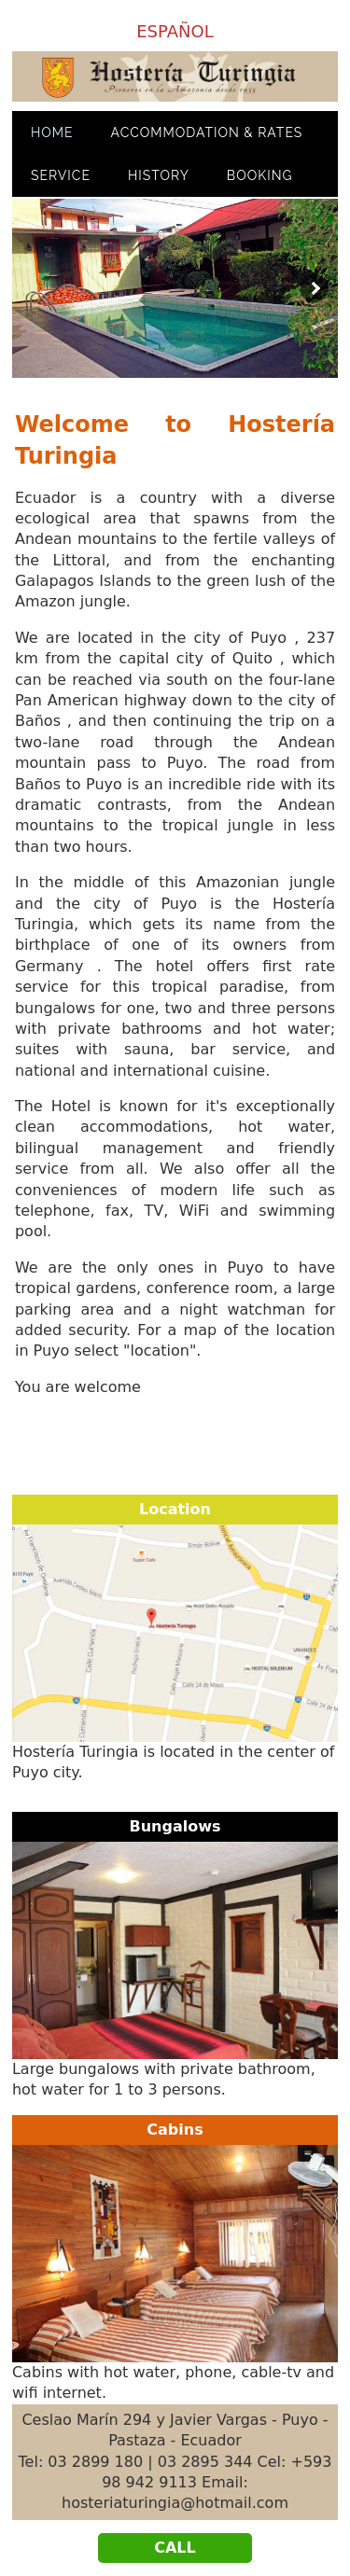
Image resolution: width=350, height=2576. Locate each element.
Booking (260, 175)
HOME (52, 132)
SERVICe (61, 175)
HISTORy (158, 175)
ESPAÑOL (174, 31)
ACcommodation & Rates (207, 132)
